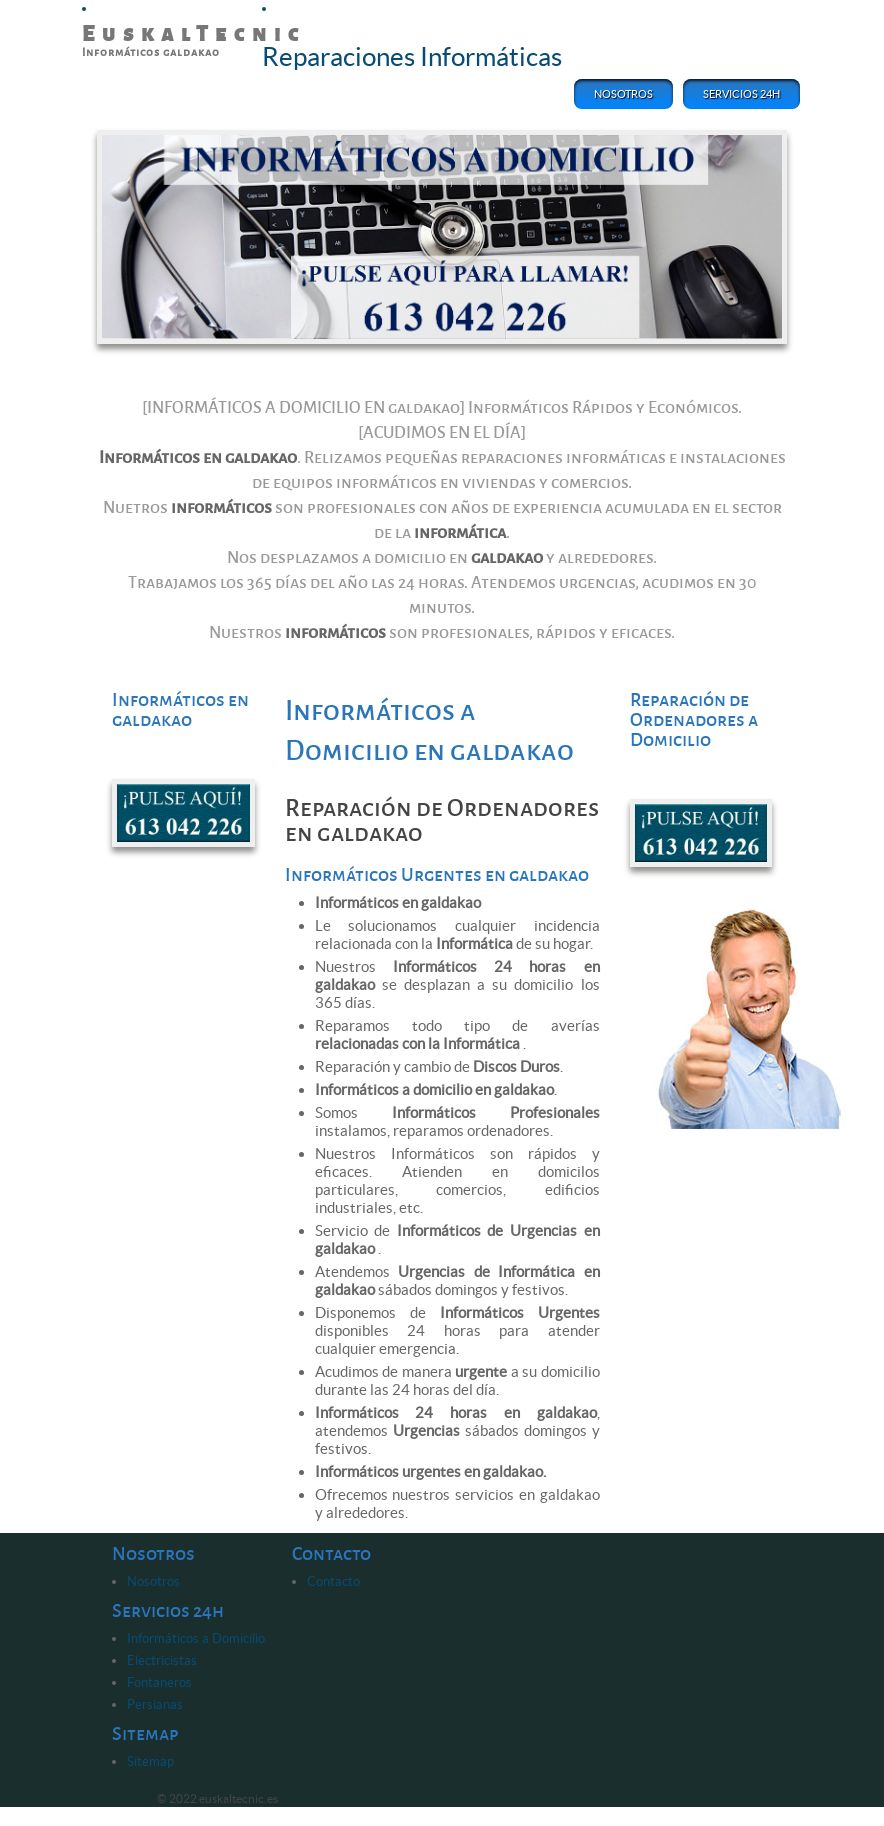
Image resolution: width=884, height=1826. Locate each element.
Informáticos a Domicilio (196, 1638)
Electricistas (162, 1660)
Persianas (155, 1704)
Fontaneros (159, 1682)
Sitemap (150, 1761)
